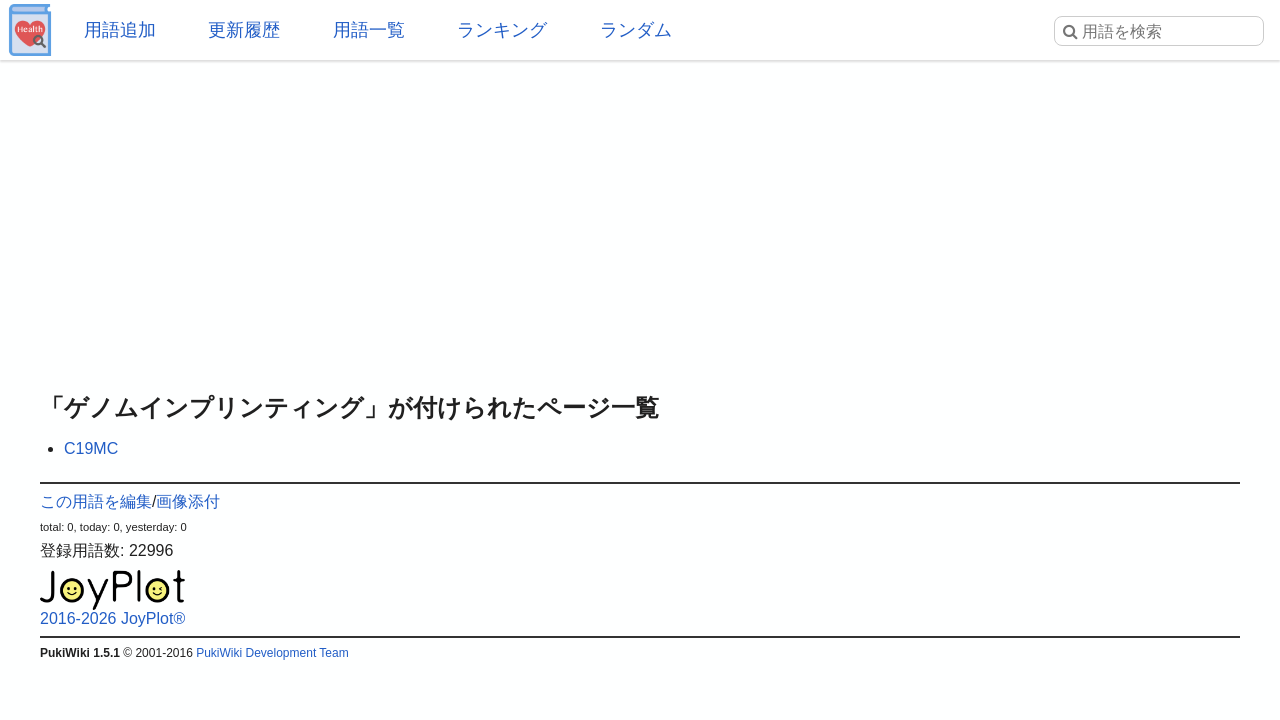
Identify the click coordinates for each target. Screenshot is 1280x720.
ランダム (636, 30)
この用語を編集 (96, 501)
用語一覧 (369, 30)
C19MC (91, 448)
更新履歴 (244, 30)
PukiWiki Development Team (272, 653)
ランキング (502, 30)
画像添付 (188, 501)
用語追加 (120, 30)
